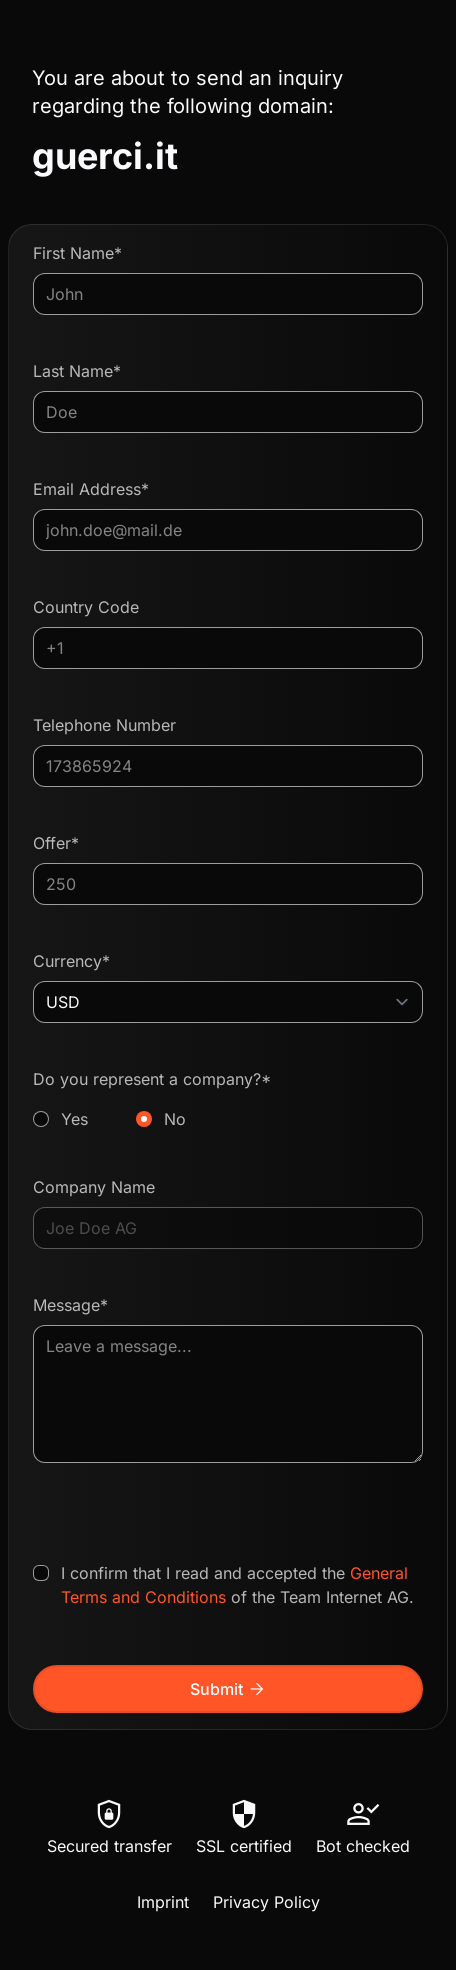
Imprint (163, 1902)
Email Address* (91, 489)
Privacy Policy (266, 1902)
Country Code (86, 607)
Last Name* (77, 371)
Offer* (56, 843)
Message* (70, 1305)
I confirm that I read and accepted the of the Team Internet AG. (237, 1585)
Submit (228, 1689)
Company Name (94, 1187)
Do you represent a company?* (228, 1100)
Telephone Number (104, 725)
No (175, 1119)
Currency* (71, 961)
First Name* (77, 253)
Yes (74, 1119)
